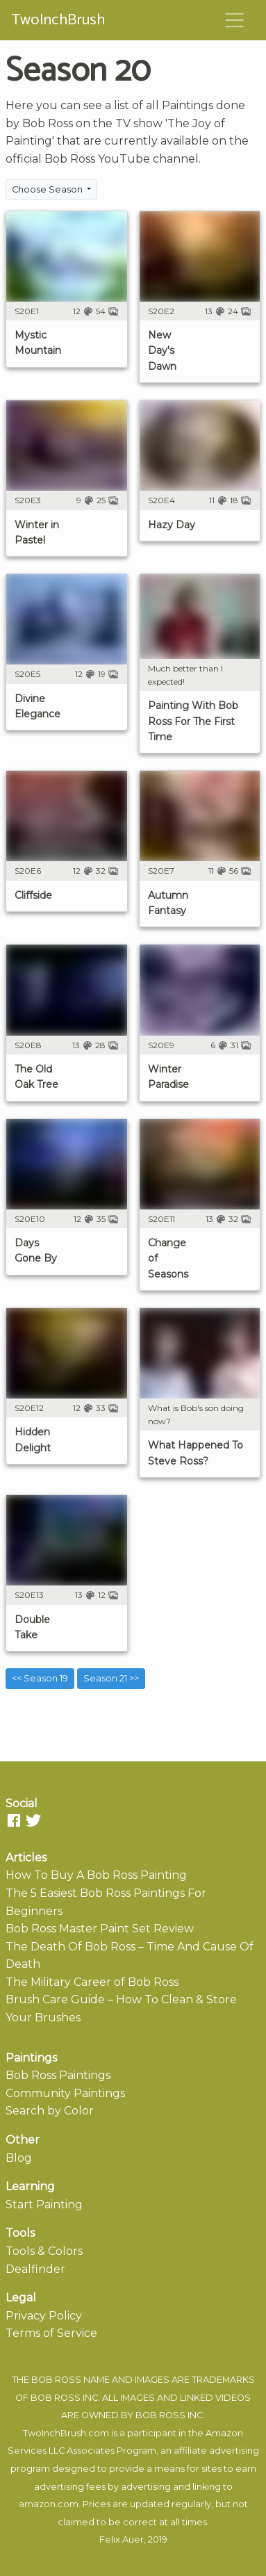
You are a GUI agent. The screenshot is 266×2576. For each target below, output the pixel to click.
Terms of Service (51, 2333)
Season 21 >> (111, 1678)
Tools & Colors (44, 2251)
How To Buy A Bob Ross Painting (96, 1875)
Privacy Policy (44, 2315)
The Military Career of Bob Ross (92, 1982)
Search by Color (50, 2110)
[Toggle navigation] (235, 20)
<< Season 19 (40, 1678)
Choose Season (48, 189)
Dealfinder (35, 2269)
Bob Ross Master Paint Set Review (100, 1928)
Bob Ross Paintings (58, 2075)
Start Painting (44, 2204)
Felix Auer (121, 2539)
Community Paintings (65, 2093)
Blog (19, 2158)
